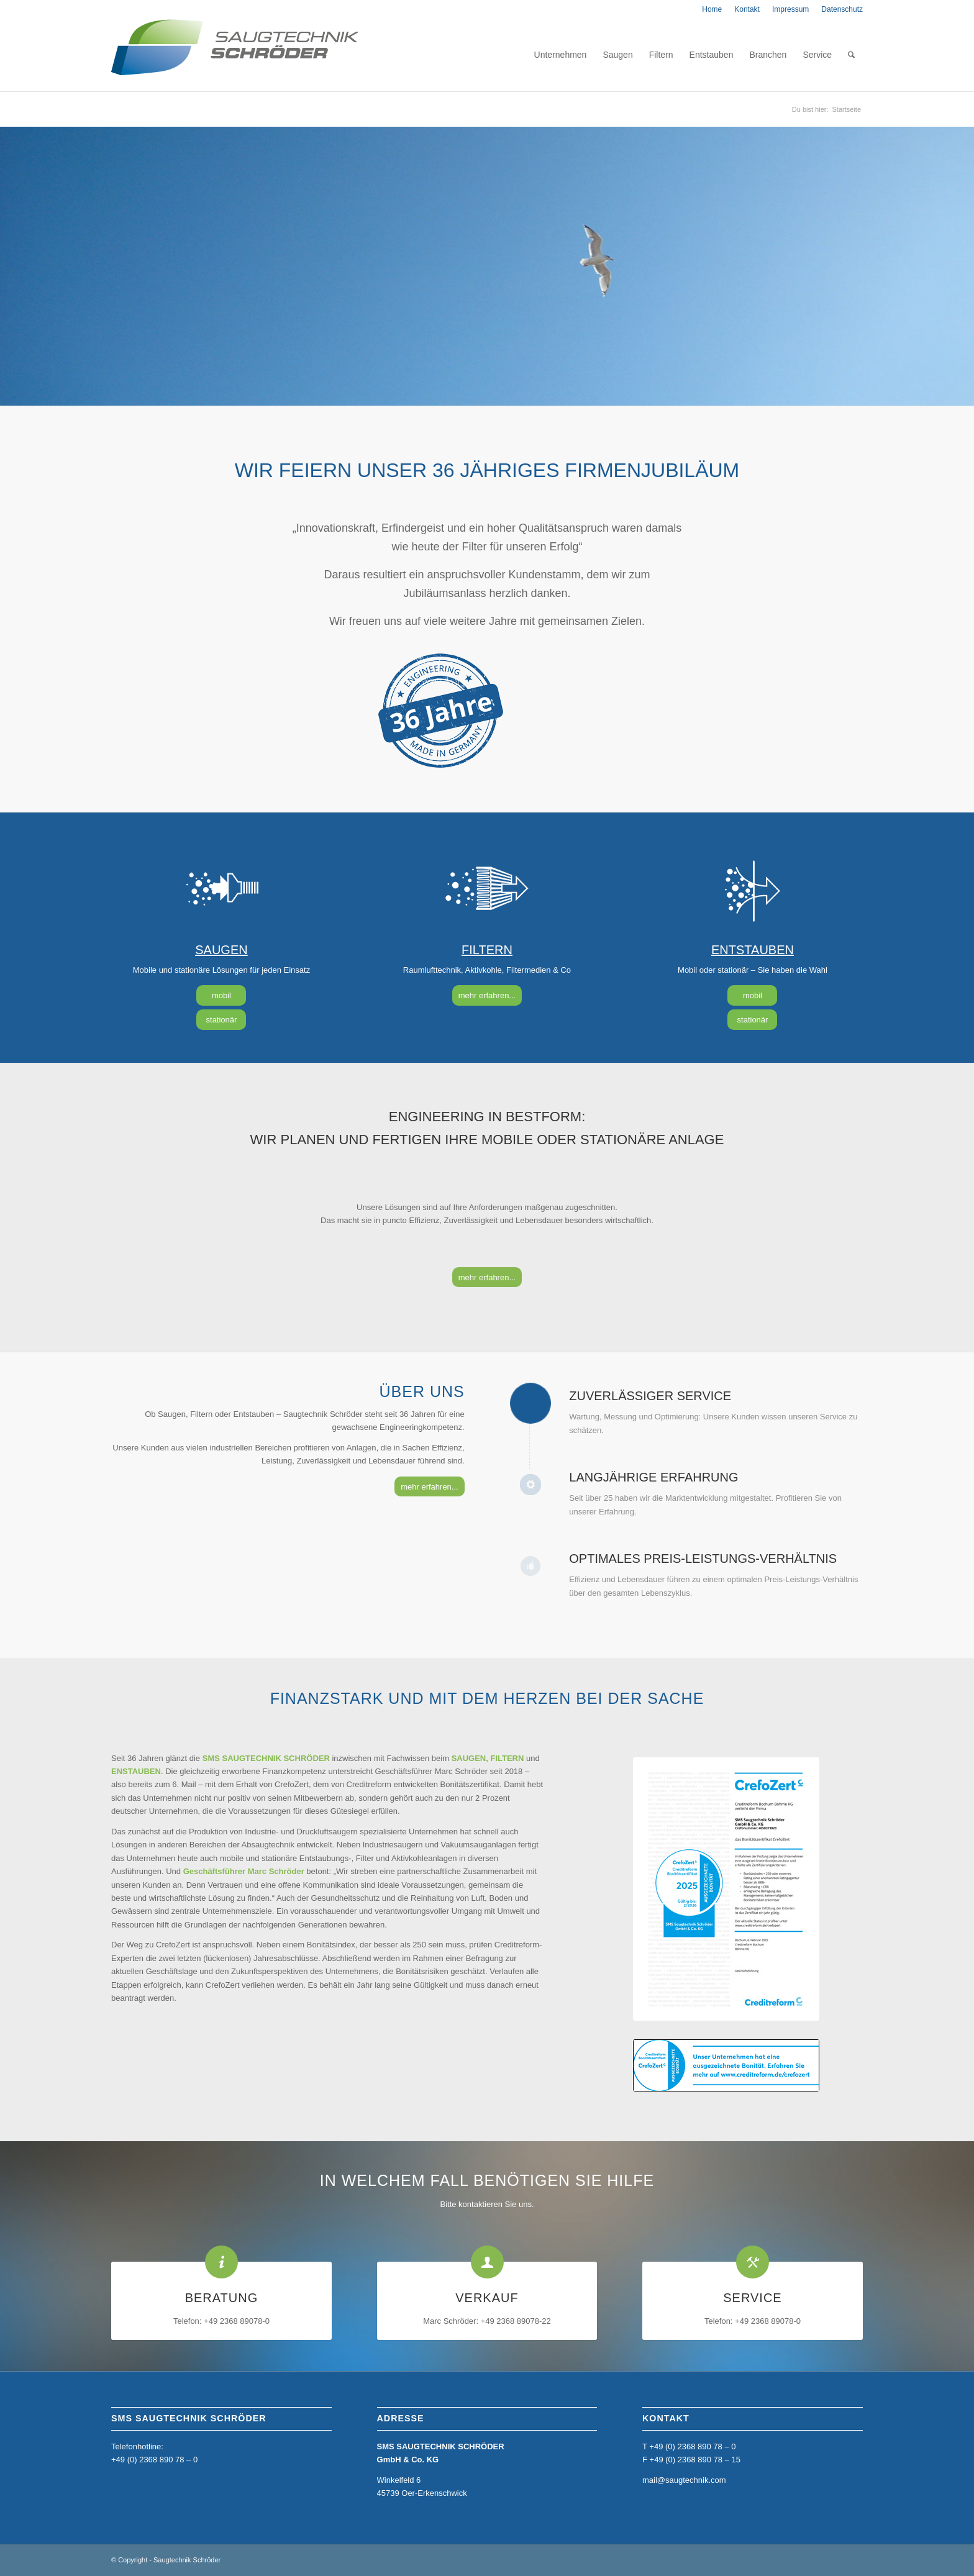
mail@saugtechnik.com (684, 2480)
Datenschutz (842, 9)
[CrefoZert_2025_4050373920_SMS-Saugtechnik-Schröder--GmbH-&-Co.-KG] (726, 1889)
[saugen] (221, 890)
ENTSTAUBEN (752, 950)
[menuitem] (712, 9)
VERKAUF (486, 2298)
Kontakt (747, 9)
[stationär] (221, 1019)
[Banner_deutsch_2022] (726, 2065)
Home (712, 9)
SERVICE (752, 2298)
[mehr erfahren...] (487, 995)
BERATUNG (221, 2298)
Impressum (790, 9)
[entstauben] (752, 890)
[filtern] (487, 890)
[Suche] (851, 54)
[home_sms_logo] (235, 54)
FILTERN (487, 950)
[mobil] (221, 995)
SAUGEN (221, 950)
